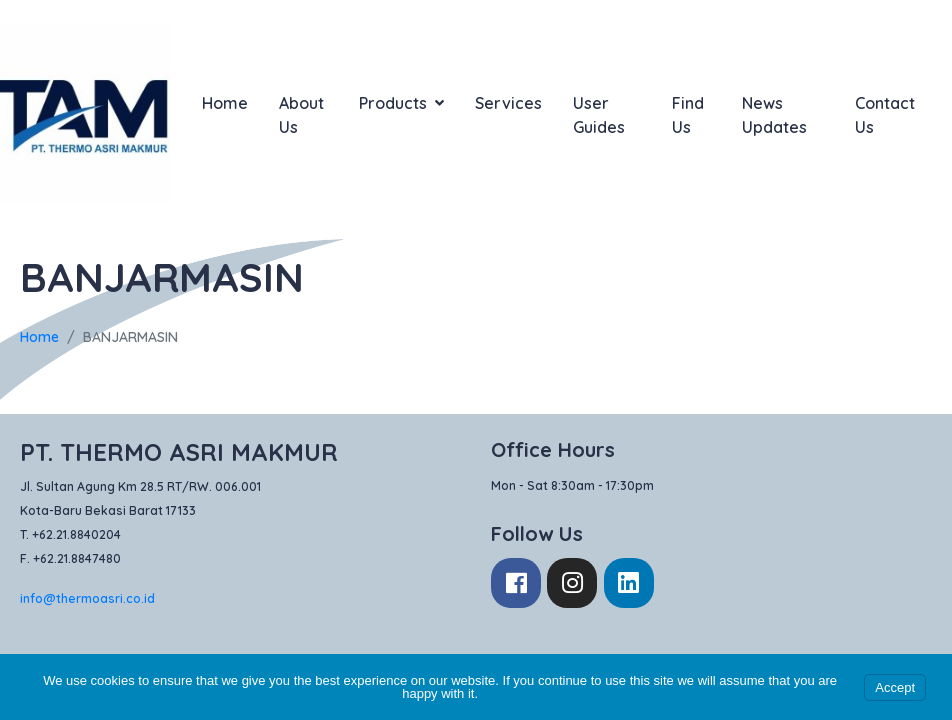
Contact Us (885, 115)
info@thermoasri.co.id (87, 598)
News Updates (774, 115)
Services (508, 103)
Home (225, 103)
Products (401, 103)
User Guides (599, 115)
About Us (301, 115)
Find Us (688, 115)
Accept (895, 687)
